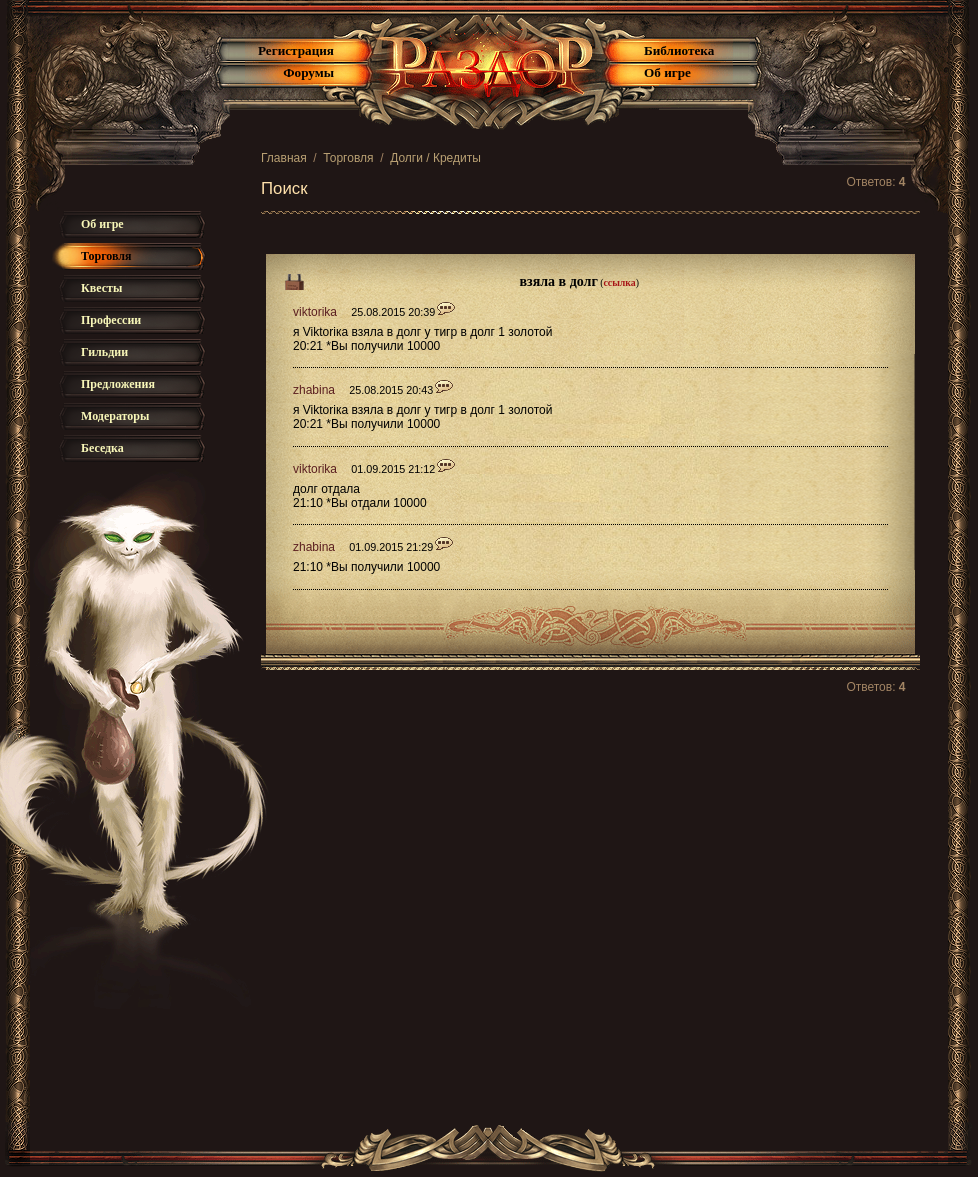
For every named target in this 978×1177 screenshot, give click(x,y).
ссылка (620, 282)
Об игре (667, 72)
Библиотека (679, 50)
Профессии (111, 320)
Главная (284, 158)
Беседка (102, 448)
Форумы (308, 72)
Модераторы (115, 416)
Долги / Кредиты (435, 158)
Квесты (101, 288)
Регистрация (296, 50)
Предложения (118, 384)
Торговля (348, 158)
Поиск (284, 188)
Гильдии (104, 352)
